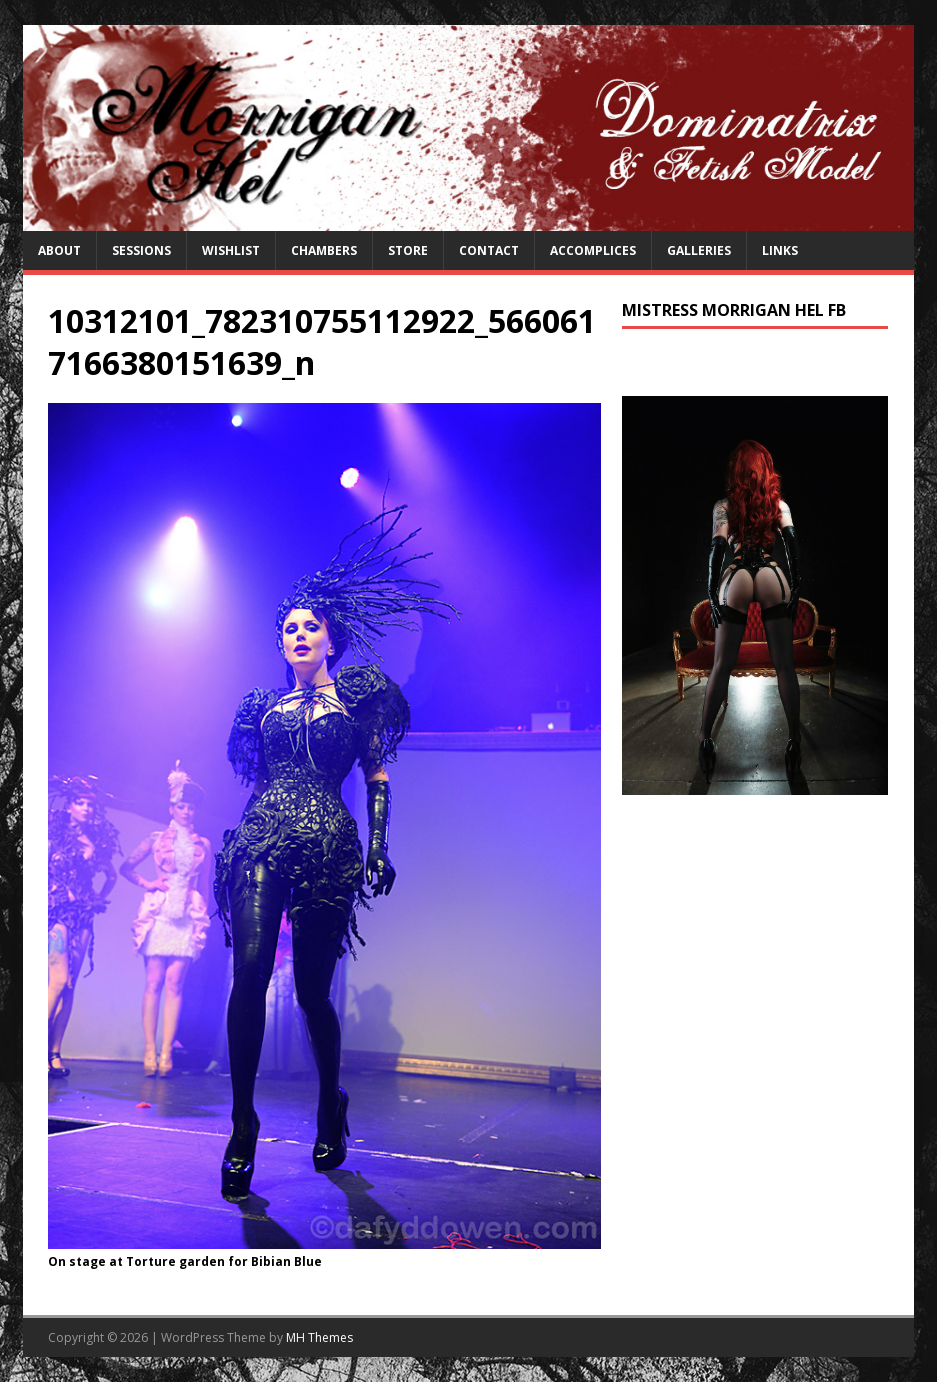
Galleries (699, 250)
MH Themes (319, 1337)
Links (780, 250)
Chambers (324, 250)
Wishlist (231, 250)
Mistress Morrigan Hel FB (734, 310)
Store (408, 250)
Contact (489, 250)
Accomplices (593, 250)
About (59, 250)
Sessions (141, 250)
